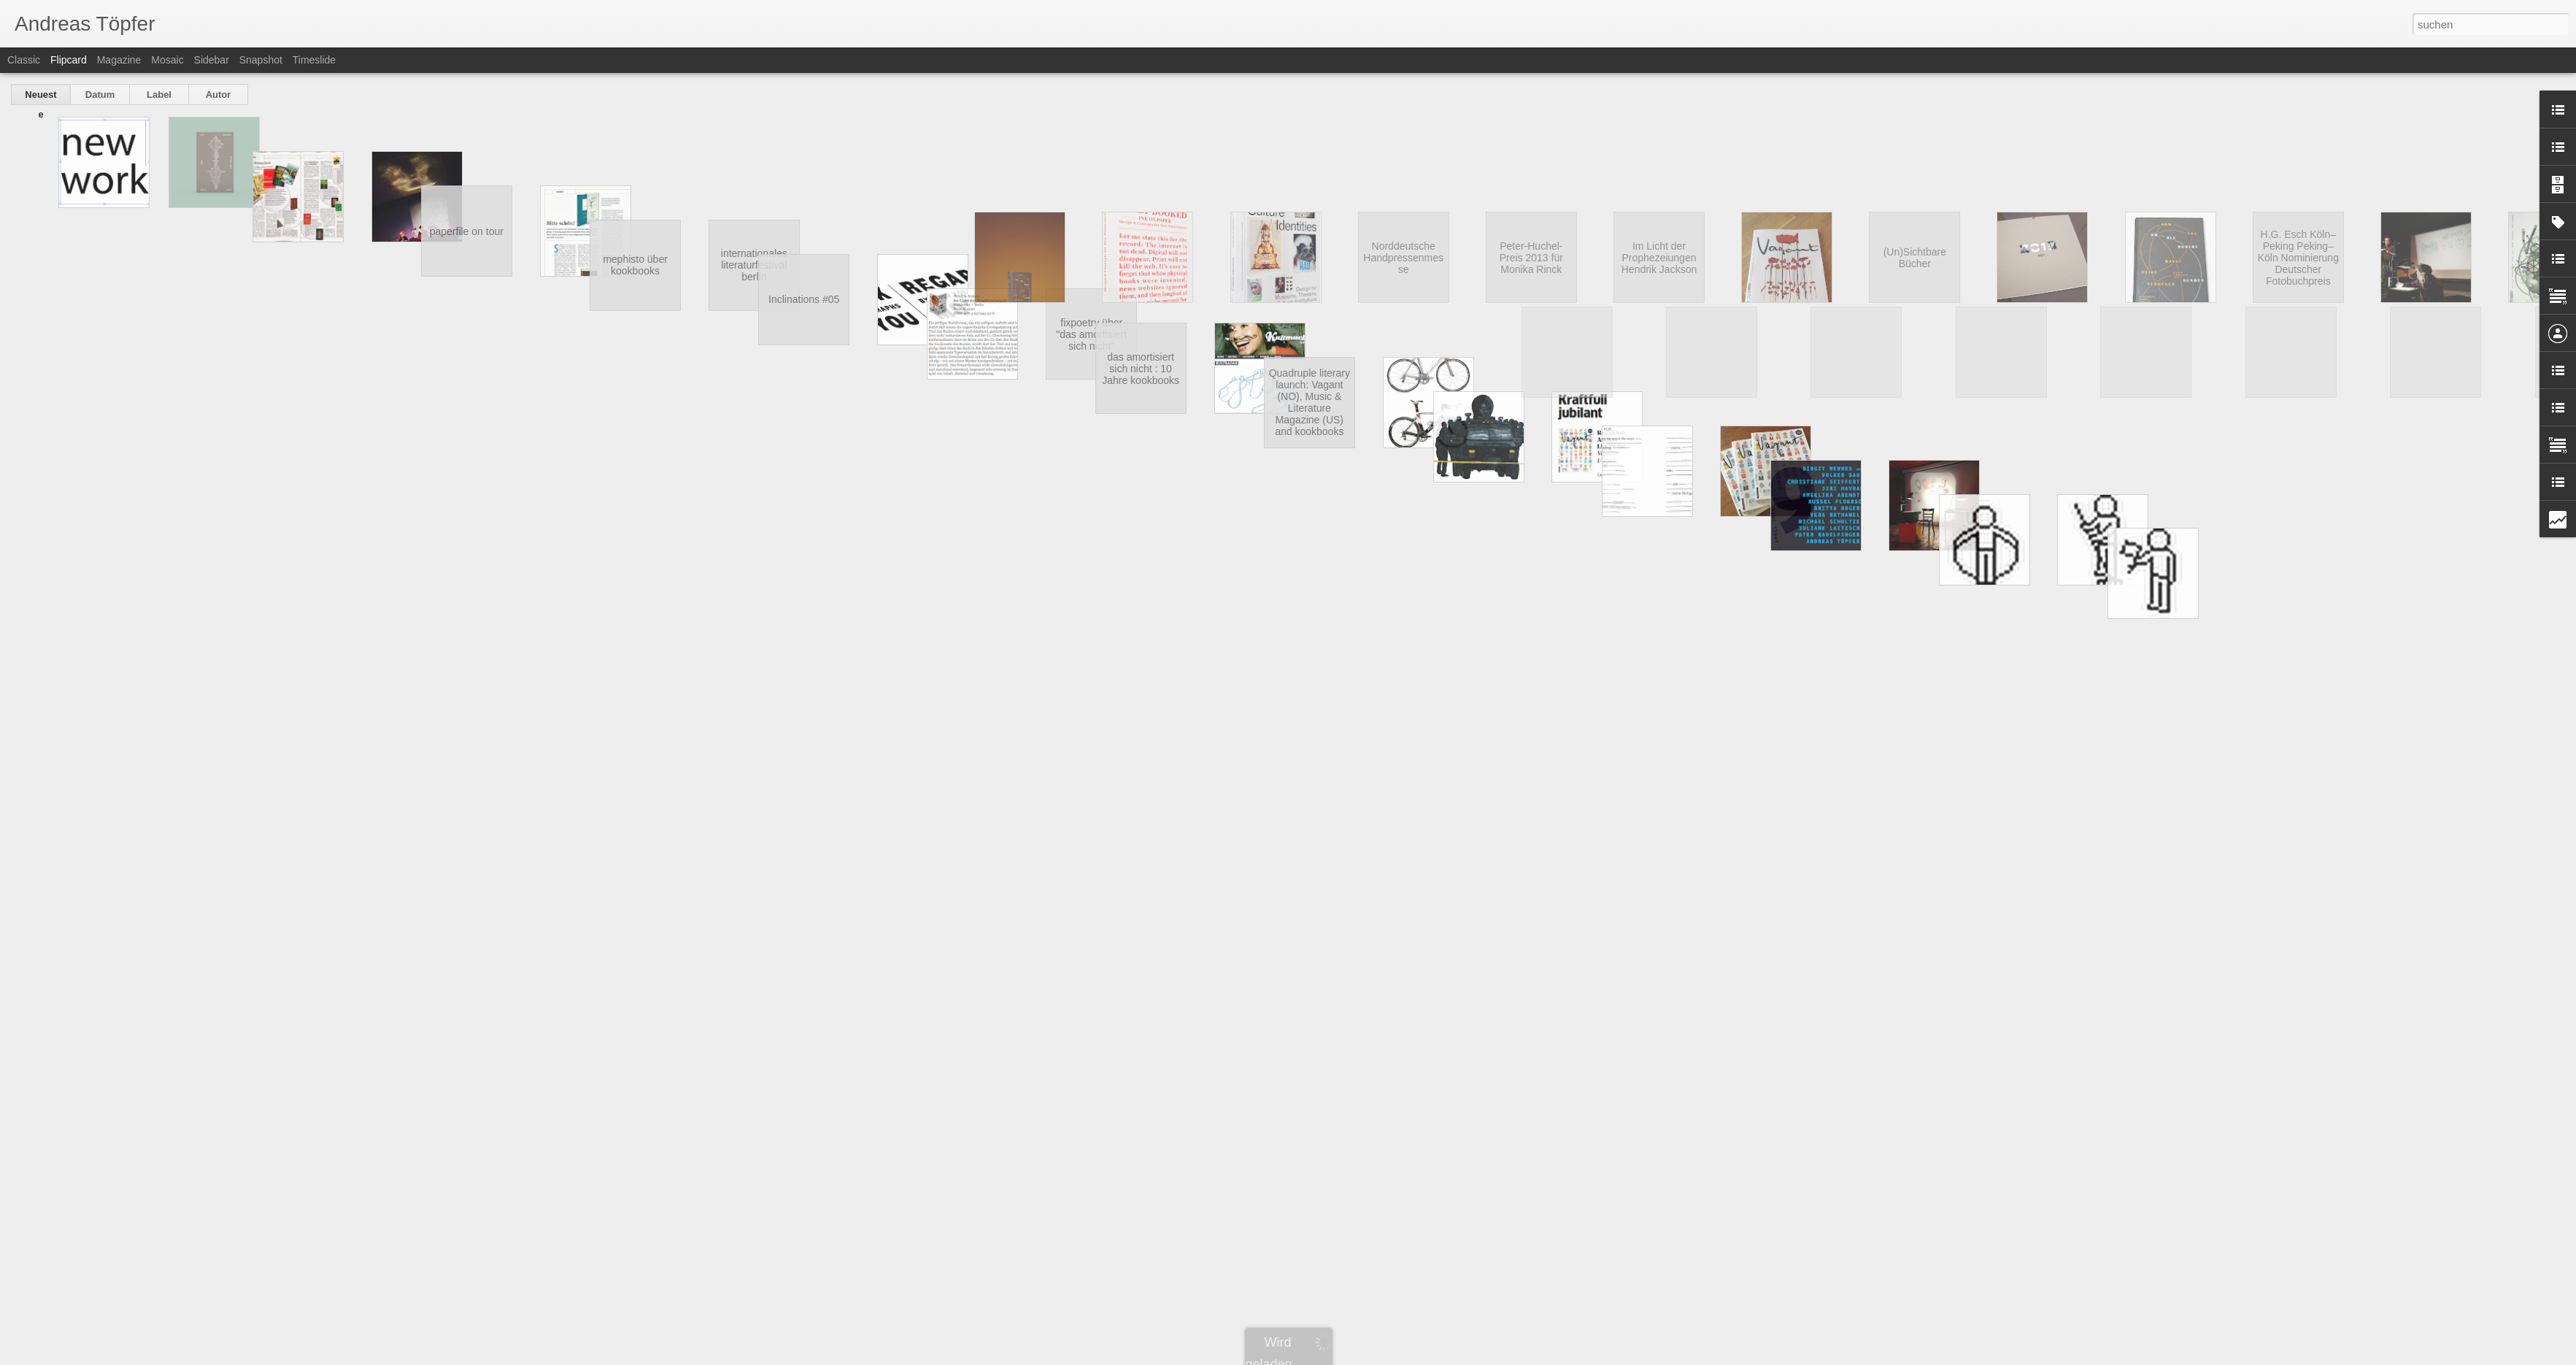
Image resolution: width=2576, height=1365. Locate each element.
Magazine (119, 60)
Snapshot (260, 60)
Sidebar (211, 60)
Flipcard (68, 60)
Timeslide (314, 60)
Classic (23, 60)
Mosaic (167, 60)
